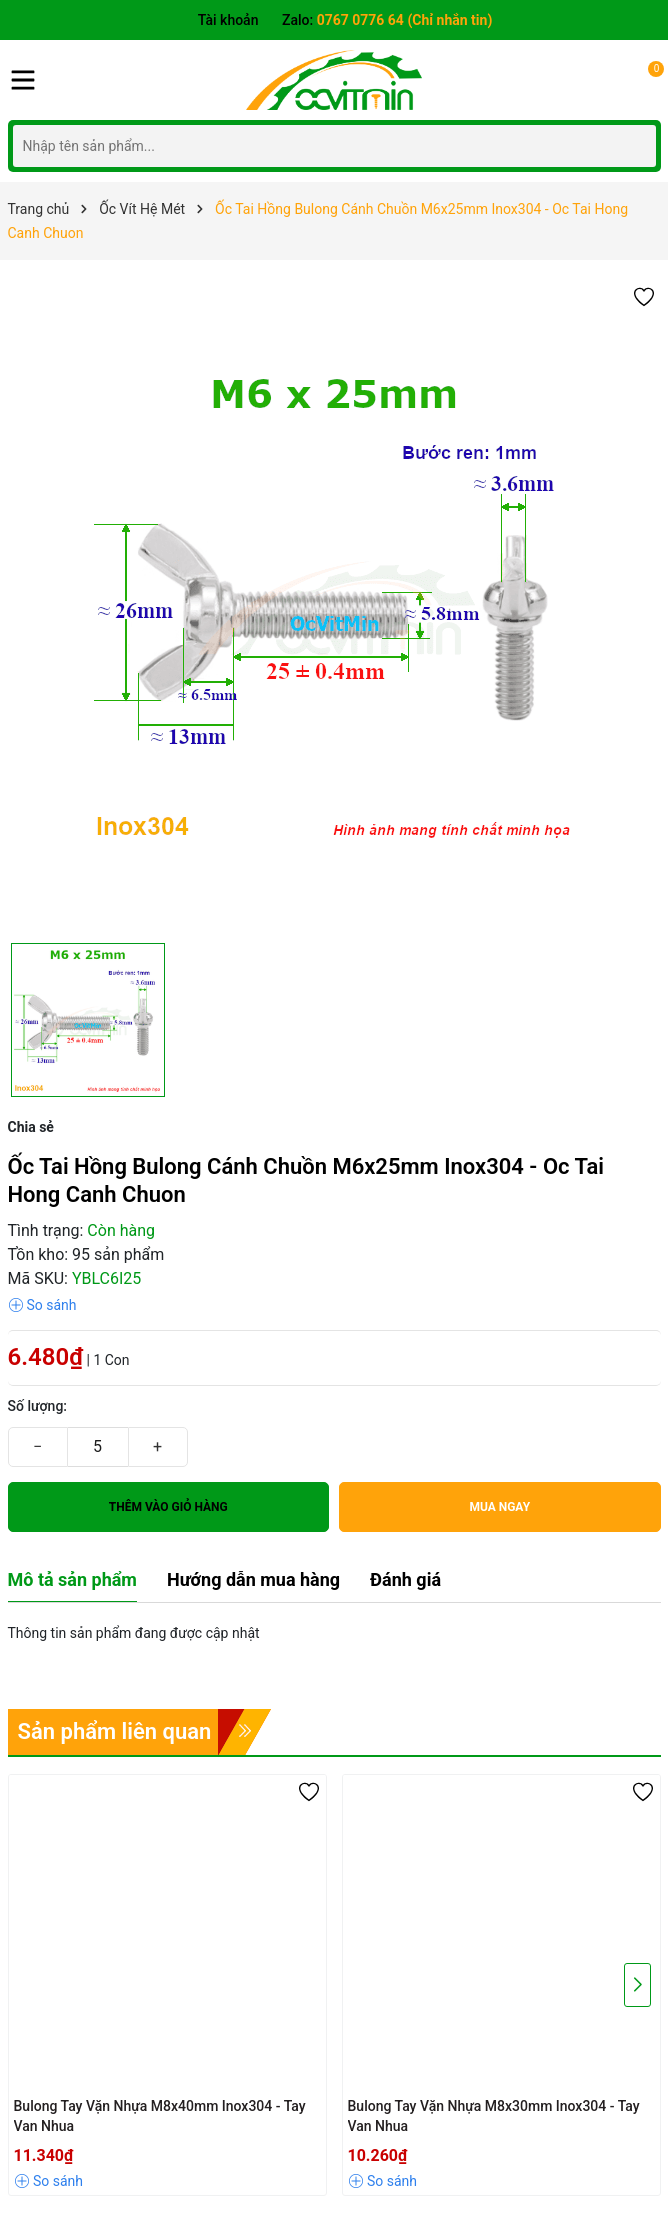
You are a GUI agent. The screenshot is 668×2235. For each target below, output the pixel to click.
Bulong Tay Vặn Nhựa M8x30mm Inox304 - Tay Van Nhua (494, 2116)
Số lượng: (38, 1406)
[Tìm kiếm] (635, 145)
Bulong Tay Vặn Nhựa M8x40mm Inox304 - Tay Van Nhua (160, 2116)
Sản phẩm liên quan (115, 1731)
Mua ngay (499, 1507)
